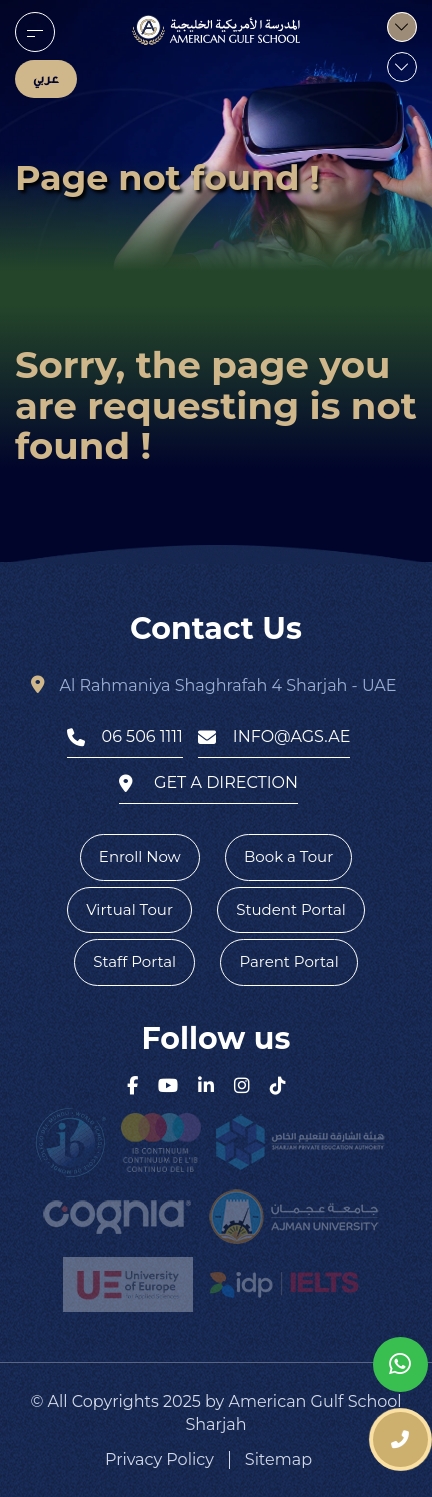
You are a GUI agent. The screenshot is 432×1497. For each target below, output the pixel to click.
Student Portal (291, 909)
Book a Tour (288, 856)
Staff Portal (134, 961)
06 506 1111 (125, 737)
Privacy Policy (159, 1460)
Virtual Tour (129, 909)
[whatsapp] (400, 1364)
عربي (46, 79)
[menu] (35, 32)
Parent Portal (288, 961)
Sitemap (278, 1460)
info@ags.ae (274, 737)
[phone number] (400, 1439)
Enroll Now (140, 856)
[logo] (216, 30)
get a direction (208, 783)
